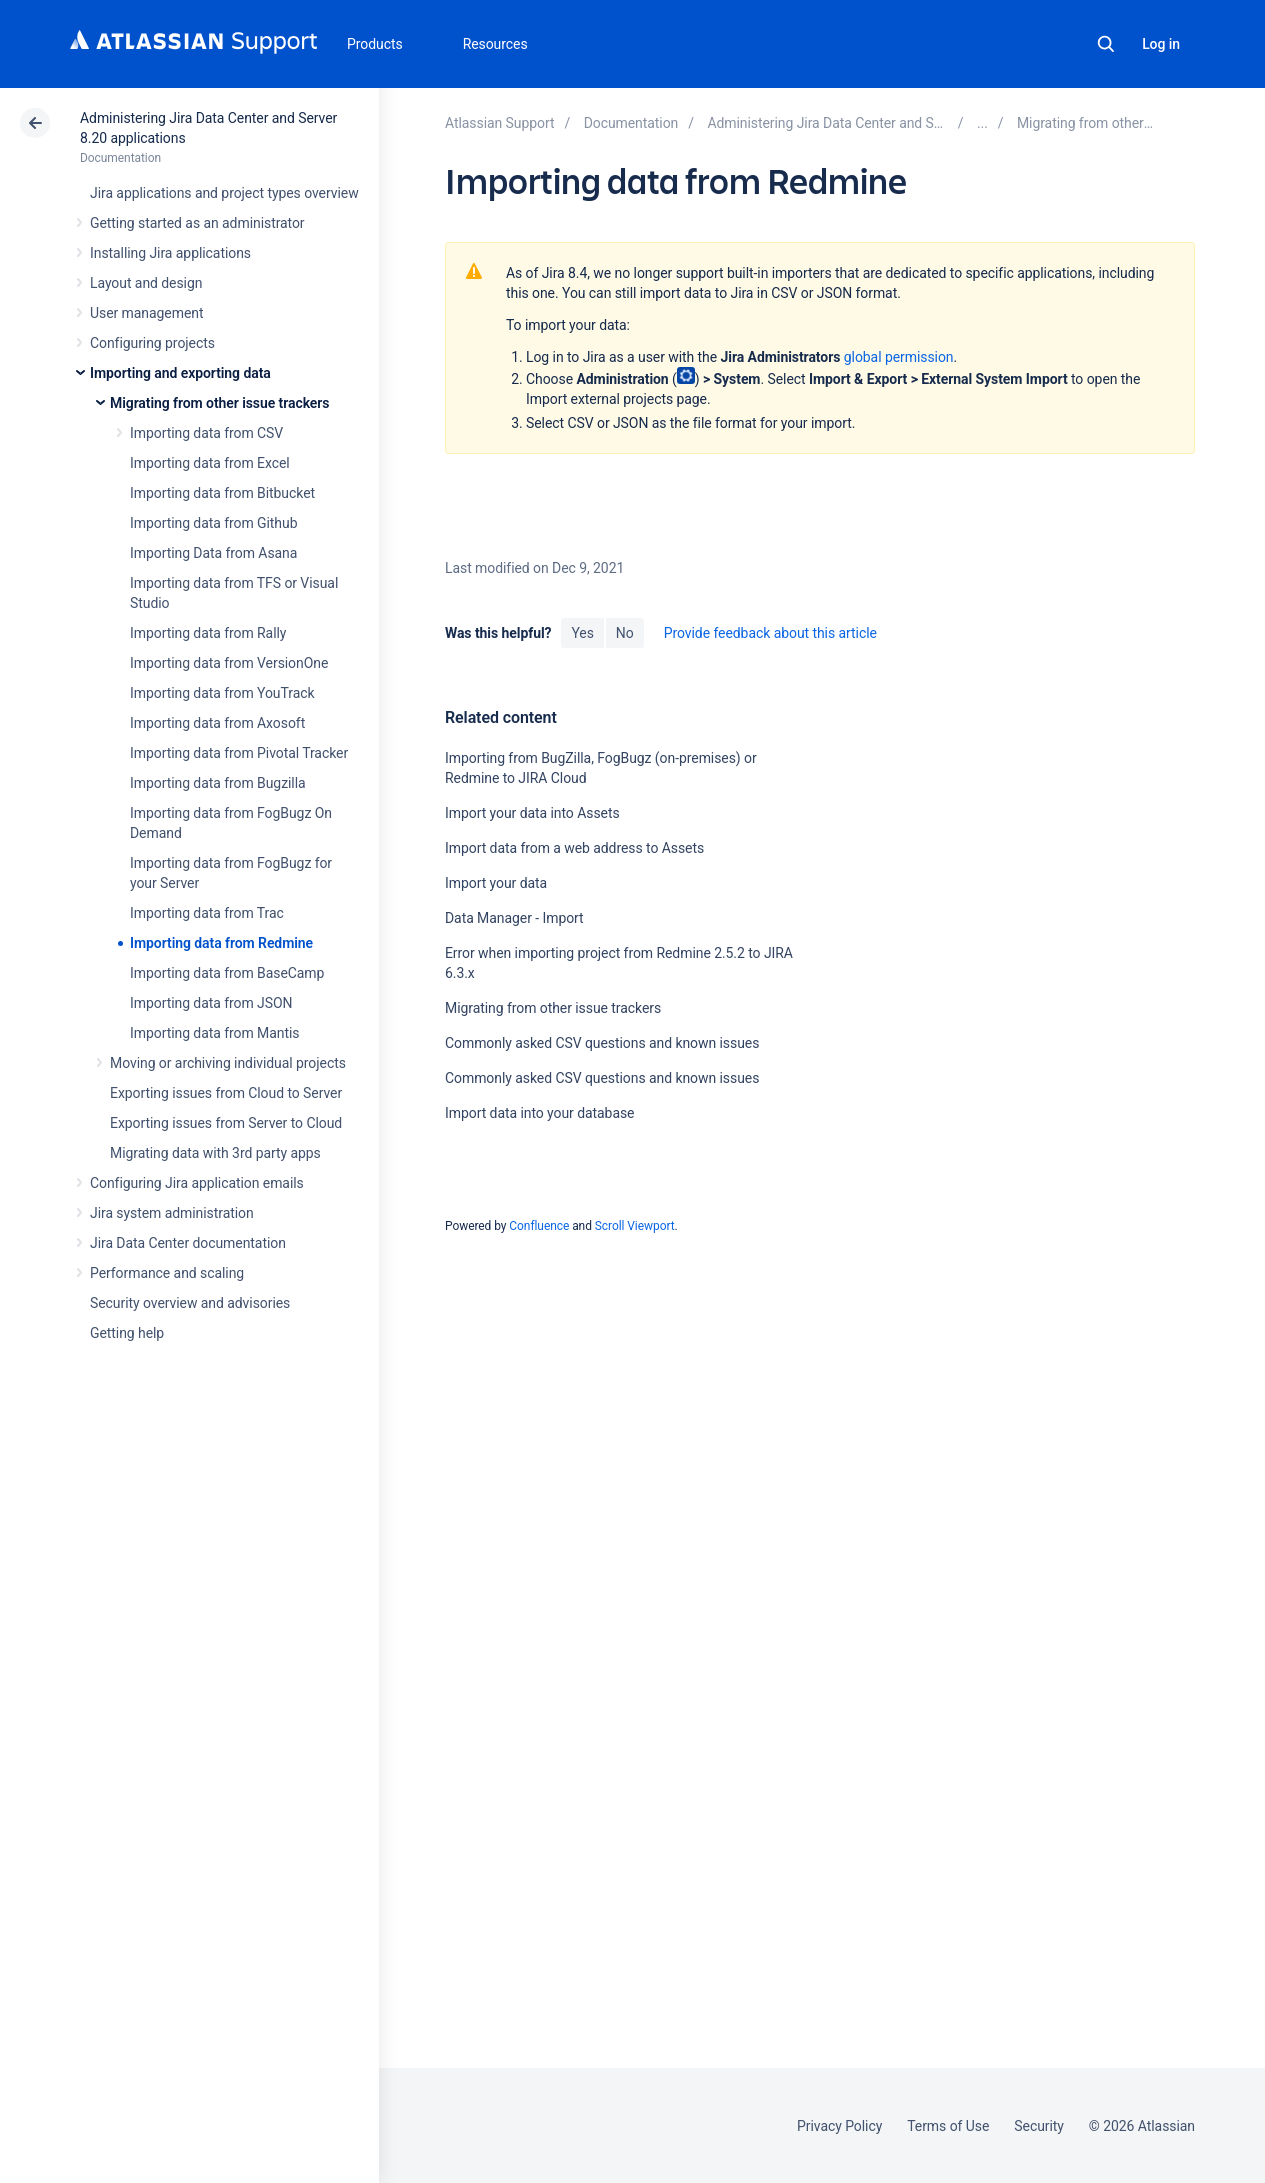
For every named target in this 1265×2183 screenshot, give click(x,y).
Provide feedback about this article (770, 633)
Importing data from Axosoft (217, 723)
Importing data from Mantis (214, 1033)
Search (1106, 44)
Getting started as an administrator (197, 223)
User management (146, 313)
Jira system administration (172, 1213)
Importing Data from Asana (213, 553)
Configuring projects (152, 343)
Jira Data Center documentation (188, 1243)
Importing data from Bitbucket (222, 493)
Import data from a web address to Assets (574, 848)
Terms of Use (948, 2126)
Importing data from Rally (208, 633)
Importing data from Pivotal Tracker (239, 753)
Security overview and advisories (190, 1303)
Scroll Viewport (635, 1226)
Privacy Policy (839, 2126)
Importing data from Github (213, 523)
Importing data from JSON (211, 1003)
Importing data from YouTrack (222, 693)
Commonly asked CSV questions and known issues (602, 1043)
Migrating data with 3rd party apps (215, 1153)
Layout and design (146, 283)
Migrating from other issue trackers (219, 403)
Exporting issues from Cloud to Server (226, 1093)
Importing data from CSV (206, 433)
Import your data (496, 883)
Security (1039, 2126)
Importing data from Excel (210, 463)
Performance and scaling (167, 1273)
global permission (899, 357)
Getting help (127, 1333)
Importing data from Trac (207, 913)
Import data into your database (539, 1113)
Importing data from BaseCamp (227, 973)
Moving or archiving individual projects (228, 1063)
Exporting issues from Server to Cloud (226, 1123)
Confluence (539, 1226)
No (625, 633)
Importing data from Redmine (221, 943)
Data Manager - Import (514, 918)
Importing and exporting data (180, 373)
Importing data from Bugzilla (218, 783)
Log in (1161, 44)
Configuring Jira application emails (197, 1183)
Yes (582, 633)
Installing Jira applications (170, 253)
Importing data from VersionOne (229, 663)
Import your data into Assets (532, 813)
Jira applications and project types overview (224, 193)
